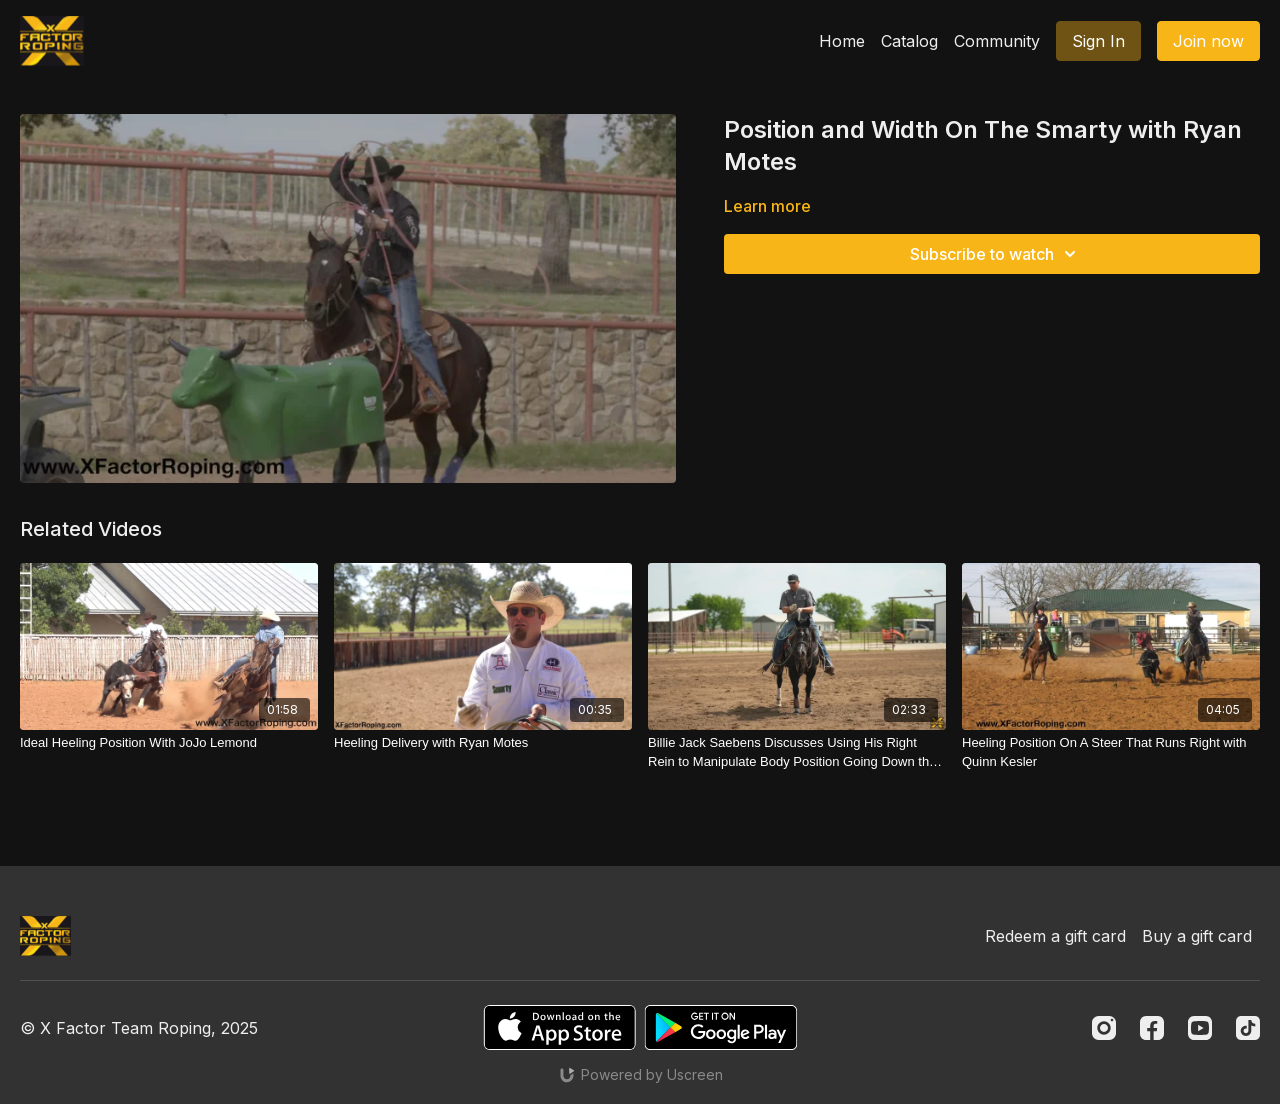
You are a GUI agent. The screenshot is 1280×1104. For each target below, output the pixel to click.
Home (842, 41)
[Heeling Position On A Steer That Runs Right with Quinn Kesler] (1111, 752)
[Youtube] (1200, 1028)
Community (997, 41)
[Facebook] (1152, 1028)
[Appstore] (559, 1027)
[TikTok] (1248, 1028)
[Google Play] (721, 1027)
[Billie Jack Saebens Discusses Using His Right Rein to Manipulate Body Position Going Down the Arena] (797, 752)
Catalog (909, 41)
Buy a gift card (1197, 936)
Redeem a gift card (1055, 936)
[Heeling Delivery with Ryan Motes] (483, 743)
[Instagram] (1104, 1028)
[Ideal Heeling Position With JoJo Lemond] (169, 743)
